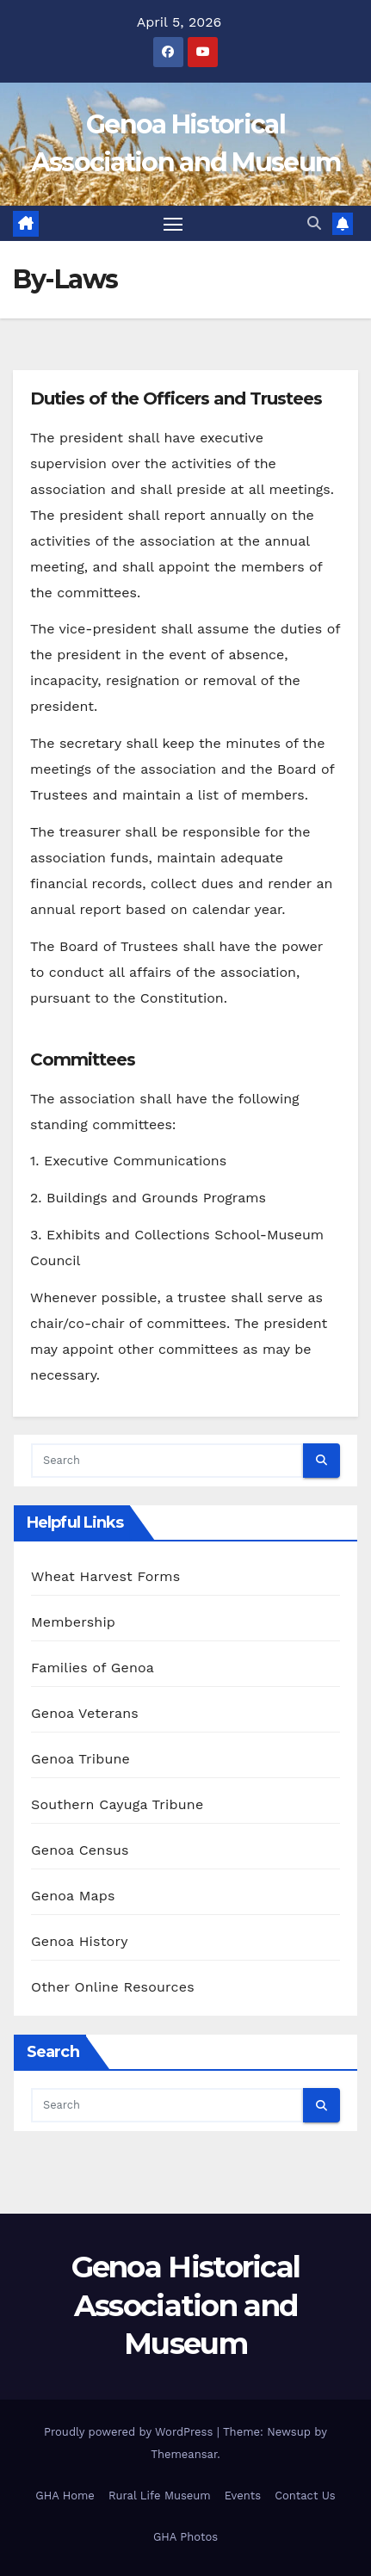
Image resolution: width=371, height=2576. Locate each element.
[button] (314, 223)
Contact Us (305, 2495)
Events (243, 2495)
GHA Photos (185, 2536)
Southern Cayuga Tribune (117, 1804)
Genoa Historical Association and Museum (185, 2305)
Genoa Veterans (85, 1713)
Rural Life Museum (159, 2495)
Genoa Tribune (80, 1759)
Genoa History (79, 1941)
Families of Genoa (92, 1667)
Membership (73, 1622)
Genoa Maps (73, 1895)
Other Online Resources (113, 1987)
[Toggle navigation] (173, 224)
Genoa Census (80, 1850)
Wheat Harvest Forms (105, 1576)
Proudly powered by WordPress (130, 2431)
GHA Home (65, 2495)
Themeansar (184, 2454)
